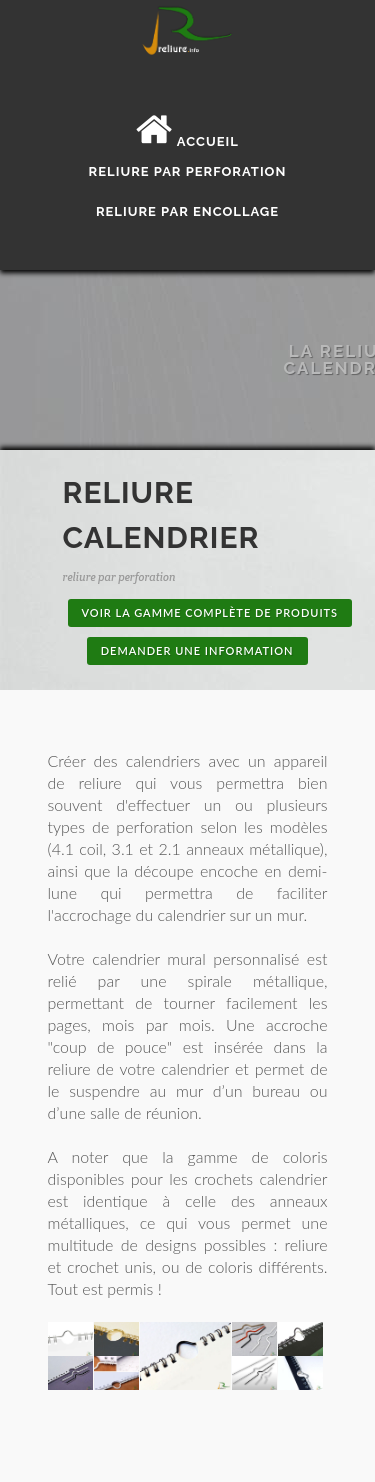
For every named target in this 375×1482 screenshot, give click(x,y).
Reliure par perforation (188, 171)
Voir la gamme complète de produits (210, 612)
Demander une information (197, 650)
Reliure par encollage (187, 211)
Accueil (187, 141)
